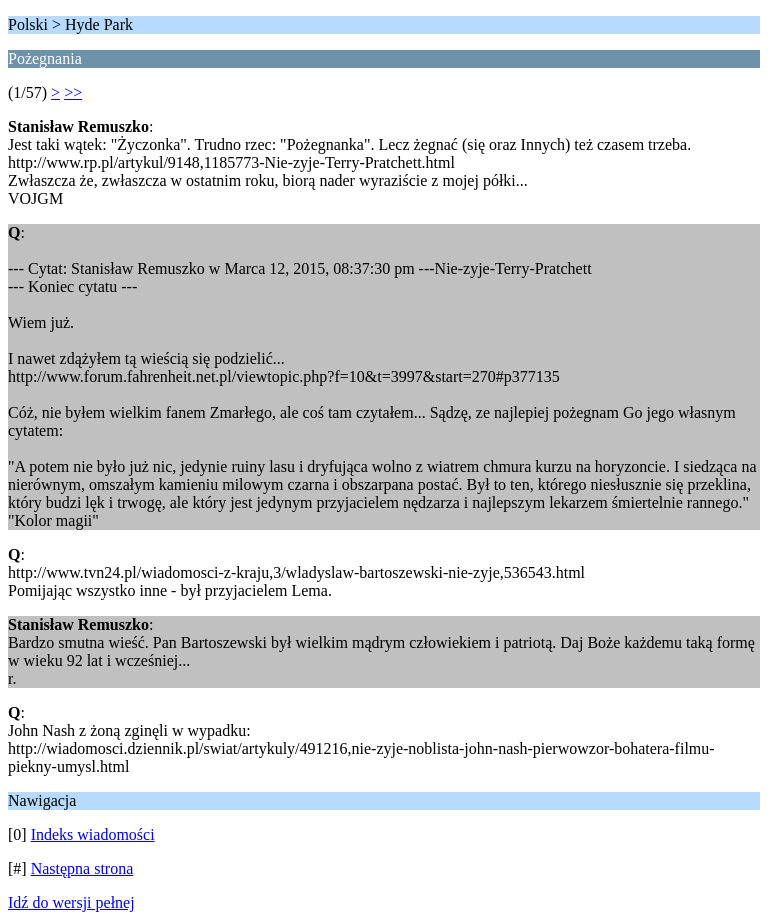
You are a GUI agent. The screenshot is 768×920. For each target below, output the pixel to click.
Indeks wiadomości (93, 834)
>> (73, 92)
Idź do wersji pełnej (71, 902)
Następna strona (82, 868)
